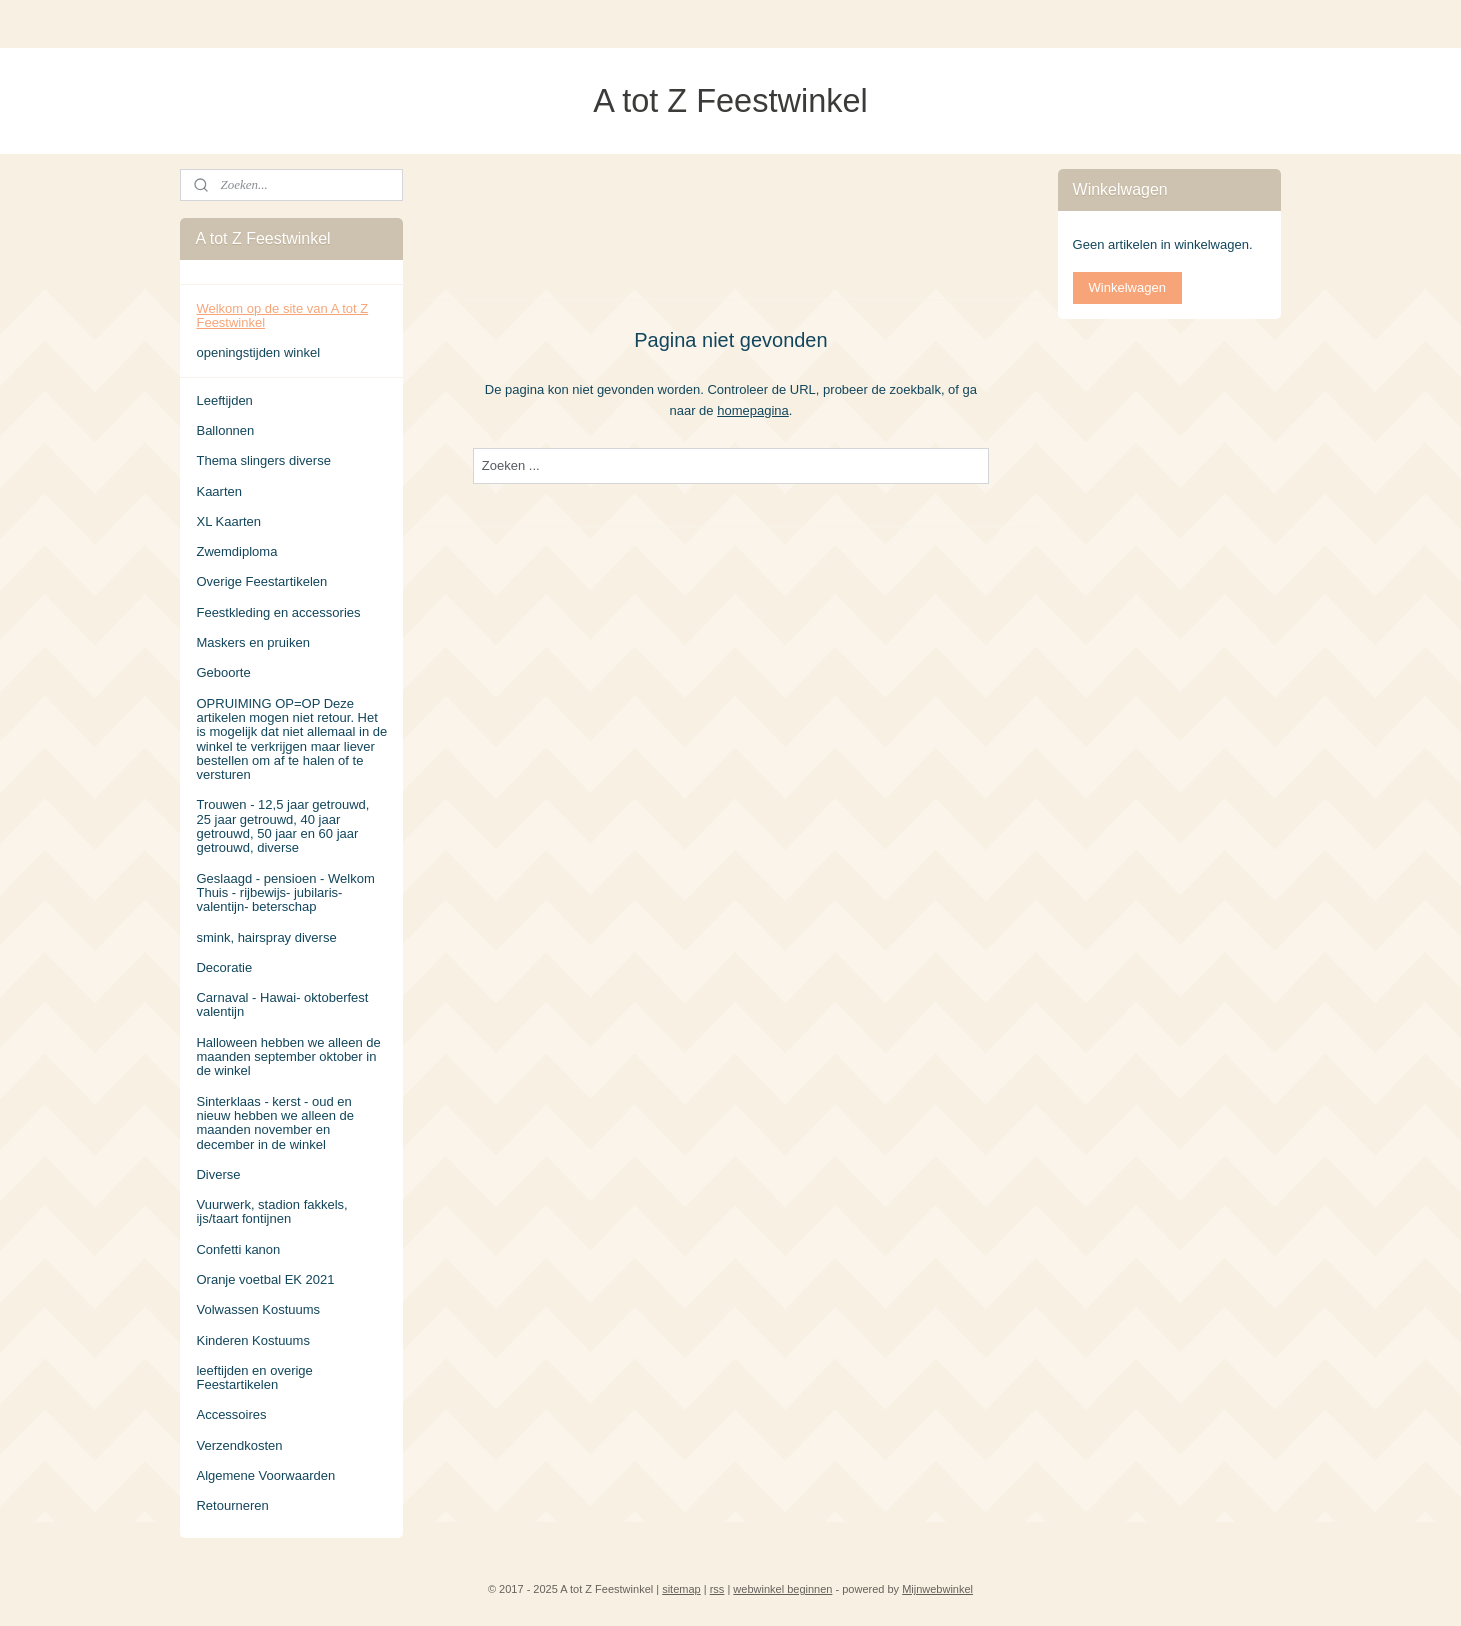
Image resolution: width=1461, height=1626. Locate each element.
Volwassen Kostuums (258, 1309)
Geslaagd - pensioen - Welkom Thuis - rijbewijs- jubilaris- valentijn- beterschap (285, 893)
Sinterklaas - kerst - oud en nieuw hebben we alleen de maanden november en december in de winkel (275, 1123)
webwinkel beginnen (782, 1589)
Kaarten (219, 491)
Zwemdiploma (236, 551)
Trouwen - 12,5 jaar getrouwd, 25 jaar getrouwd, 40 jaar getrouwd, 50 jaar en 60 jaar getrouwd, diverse (282, 826)
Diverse (218, 1174)
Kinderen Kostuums (252, 1340)
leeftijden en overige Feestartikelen (254, 1377)
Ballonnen (225, 430)
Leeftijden (224, 400)
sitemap (681, 1589)
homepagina (753, 409)
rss (717, 1589)
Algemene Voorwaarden (265, 1475)
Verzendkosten (239, 1445)
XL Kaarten (228, 521)
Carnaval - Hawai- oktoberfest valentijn (282, 1004)
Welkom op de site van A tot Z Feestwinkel (282, 315)
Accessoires (231, 1414)
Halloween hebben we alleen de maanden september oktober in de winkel (288, 1057)
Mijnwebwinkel (937, 1589)
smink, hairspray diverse (266, 937)
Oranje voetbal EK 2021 (265, 1279)
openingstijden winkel (258, 352)
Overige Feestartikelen (261, 581)
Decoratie (224, 967)
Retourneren (232, 1505)
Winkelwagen (1127, 287)
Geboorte (223, 672)
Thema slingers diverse (263, 460)
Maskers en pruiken (252, 642)
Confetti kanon (238, 1249)
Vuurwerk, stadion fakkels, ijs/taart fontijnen (271, 1211)
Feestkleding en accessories (278, 612)
